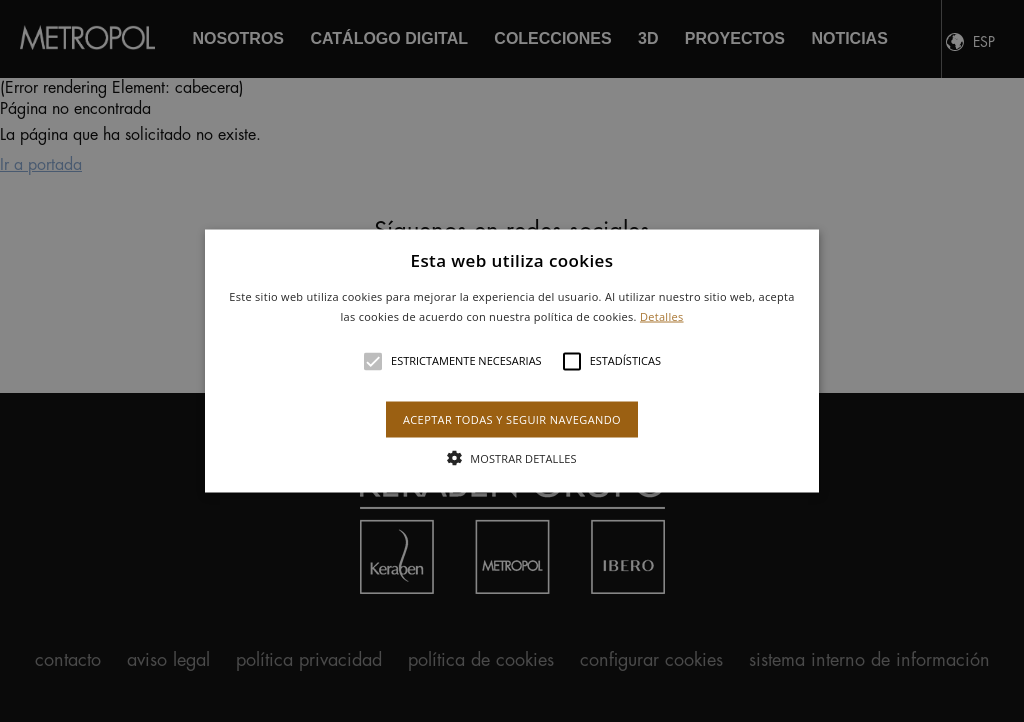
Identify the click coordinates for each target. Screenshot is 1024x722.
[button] (512, 361)
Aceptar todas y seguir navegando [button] (512, 418)
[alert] (512, 361)
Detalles (662, 315)
